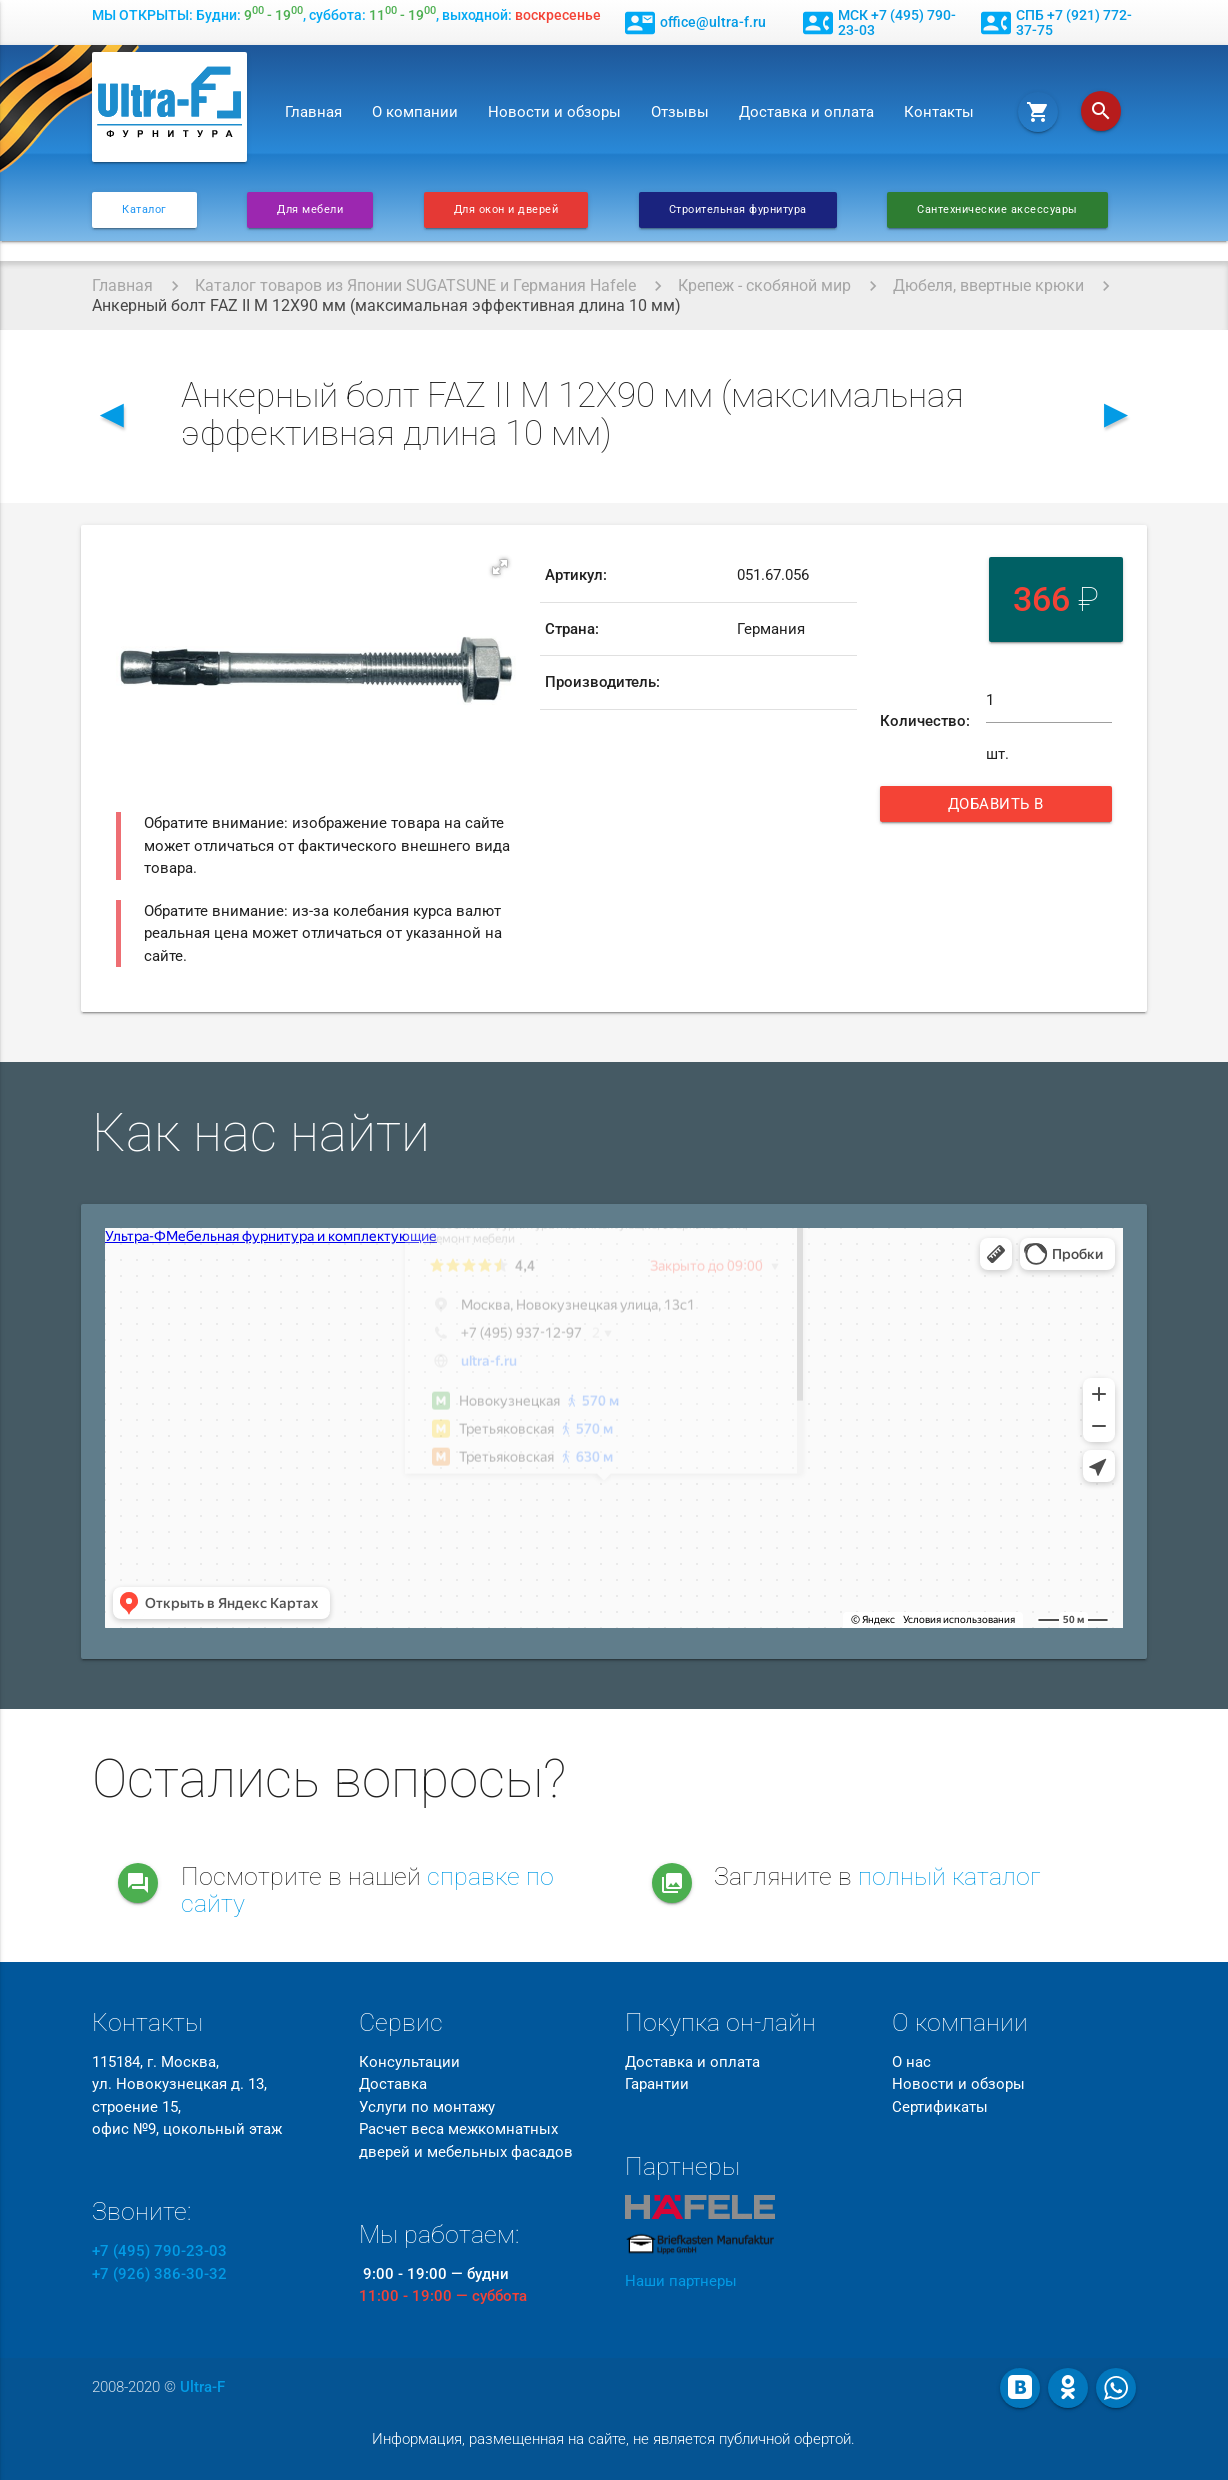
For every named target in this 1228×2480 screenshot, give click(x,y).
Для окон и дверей (506, 209)
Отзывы (680, 112)
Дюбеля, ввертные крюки (988, 285)
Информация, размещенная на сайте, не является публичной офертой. (613, 2439)
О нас (911, 2062)
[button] (500, 567)
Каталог (144, 209)
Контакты (939, 112)
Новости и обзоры (554, 112)
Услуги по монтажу (427, 2107)
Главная (313, 112)
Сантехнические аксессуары (997, 209)
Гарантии (657, 2084)
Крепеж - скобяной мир (764, 285)
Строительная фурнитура (738, 209)
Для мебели (310, 209)
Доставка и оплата (806, 112)
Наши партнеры (681, 2281)
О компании (415, 112)
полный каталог (949, 1876)
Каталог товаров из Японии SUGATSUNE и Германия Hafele (415, 285)
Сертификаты (940, 2107)
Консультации (409, 2062)
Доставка (393, 2084)
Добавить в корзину (1012, 808)
